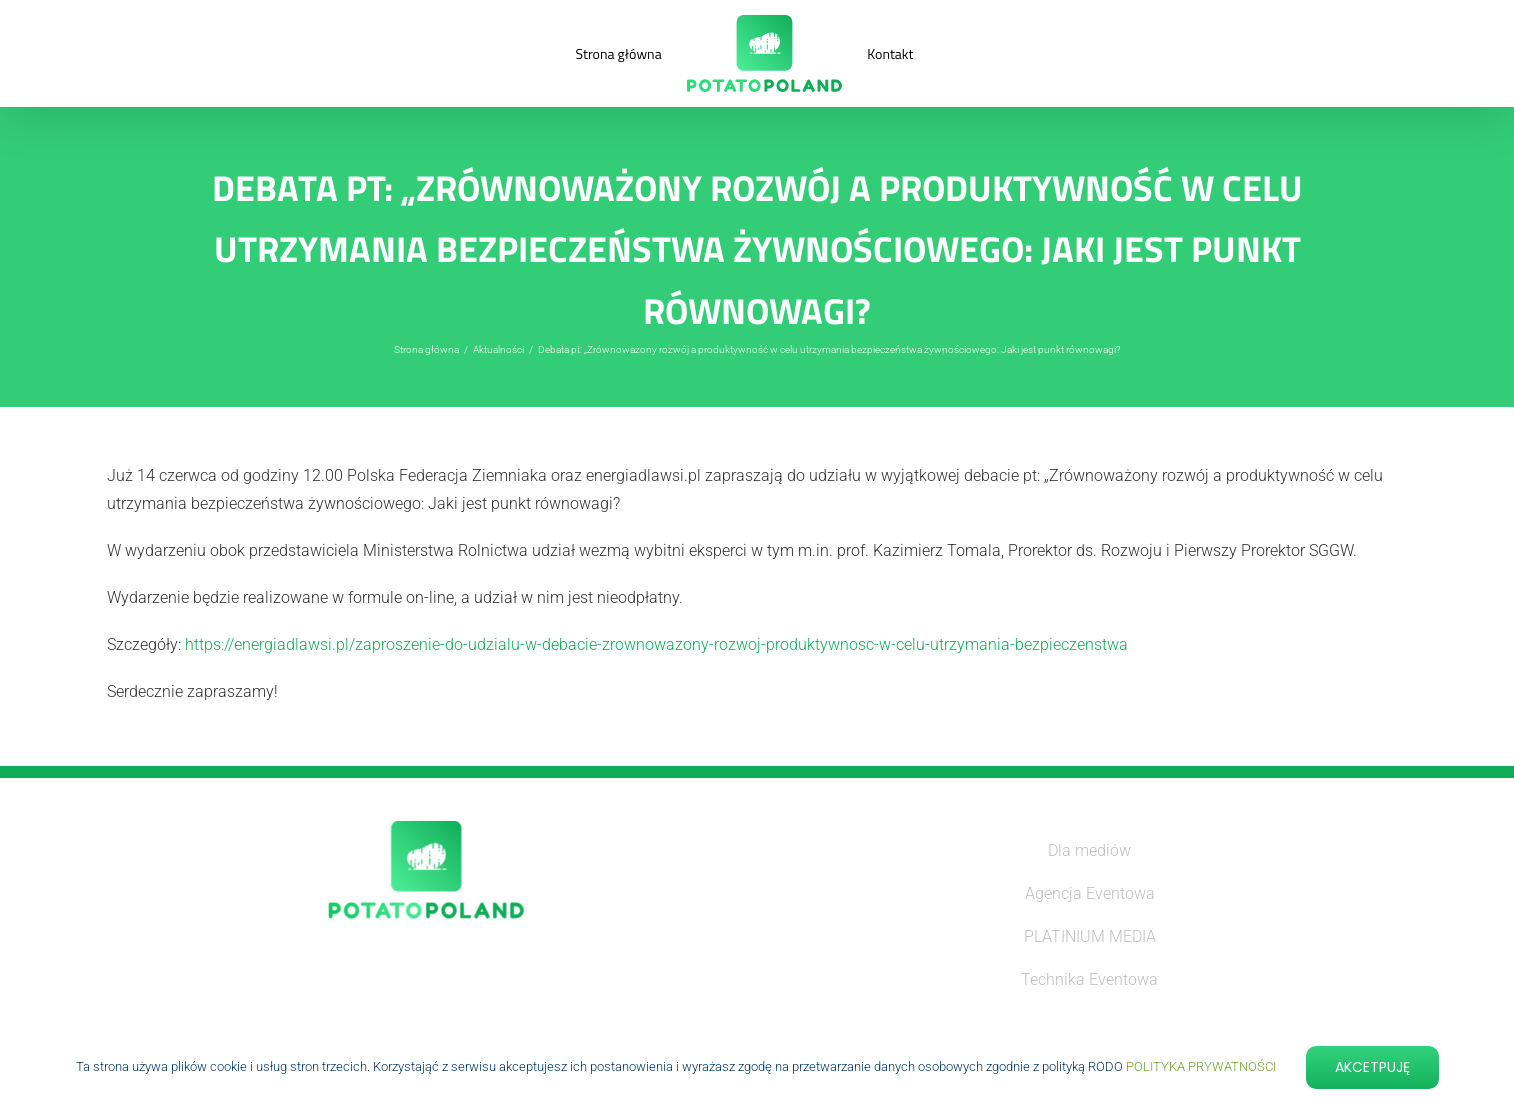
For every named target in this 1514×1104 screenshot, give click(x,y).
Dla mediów (1089, 850)
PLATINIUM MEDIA (1090, 936)
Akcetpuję (1372, 1067)
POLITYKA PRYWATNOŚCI (1201, 1066)
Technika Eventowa (1089, 979)
